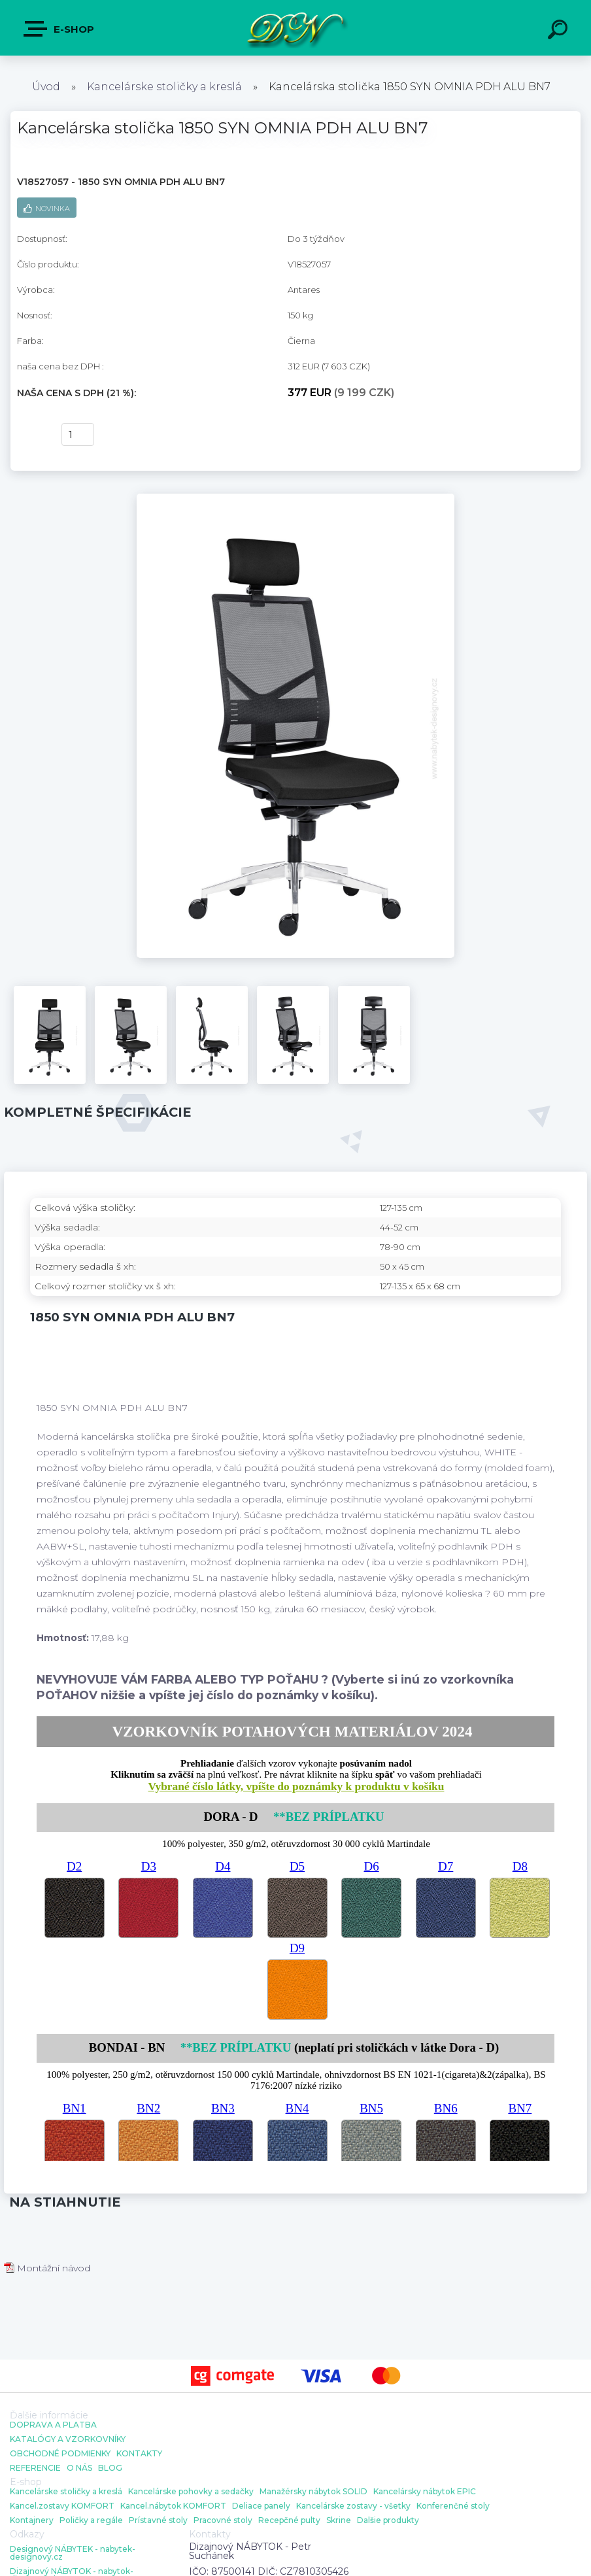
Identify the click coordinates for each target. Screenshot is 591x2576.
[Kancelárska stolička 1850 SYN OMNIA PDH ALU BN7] (296, 498)
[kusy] (77, 434)
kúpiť (31, 435)
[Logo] (296, 28)
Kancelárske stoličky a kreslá (164, 86)
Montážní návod (47, 2268)
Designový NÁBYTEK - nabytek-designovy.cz (72, 2553)
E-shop (59, 29)
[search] (559, 31)
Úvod (46, 86)
